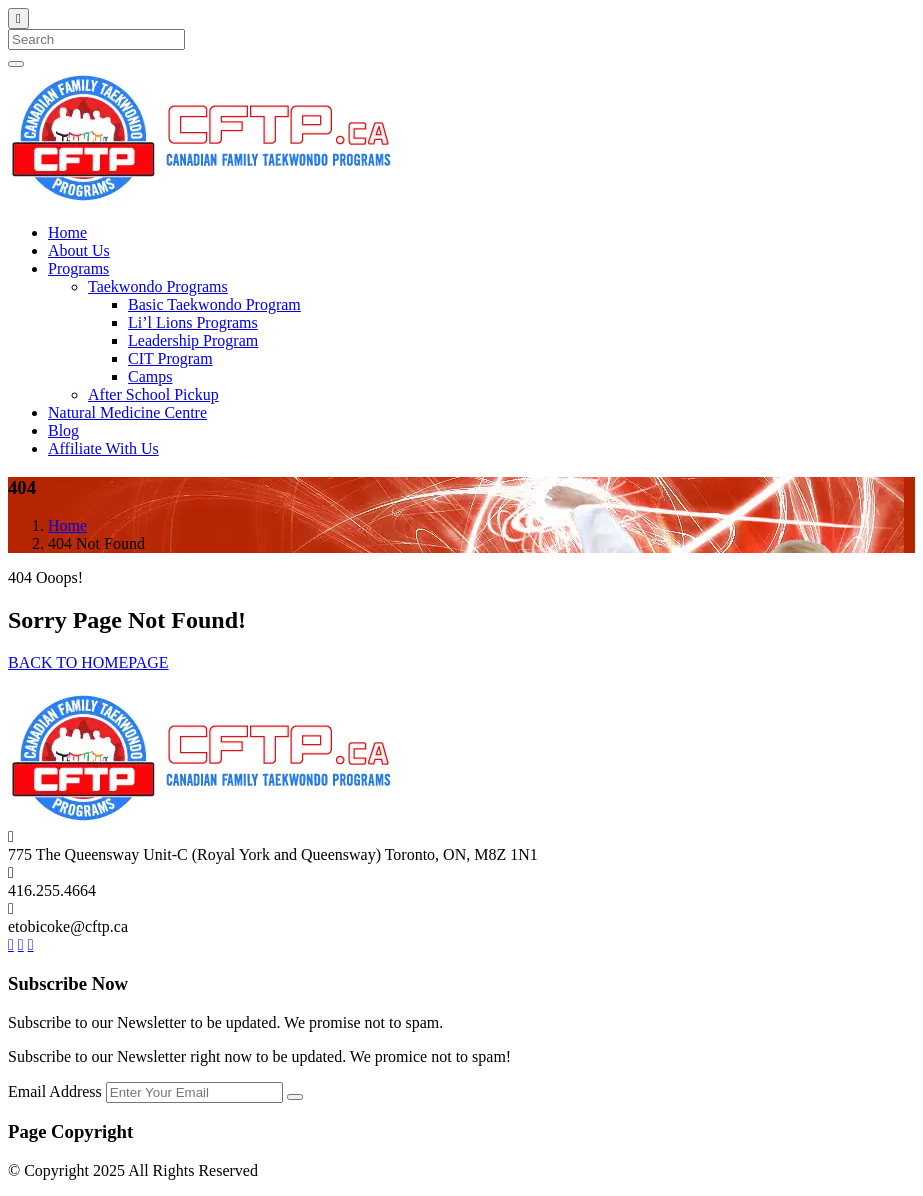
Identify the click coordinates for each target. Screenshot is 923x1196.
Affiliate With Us (103, 448)
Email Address (57, 1091)
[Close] (18, 18)
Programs (78, 268)
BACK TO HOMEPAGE (88, 662)
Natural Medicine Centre (127, 412)
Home (67, 525)
